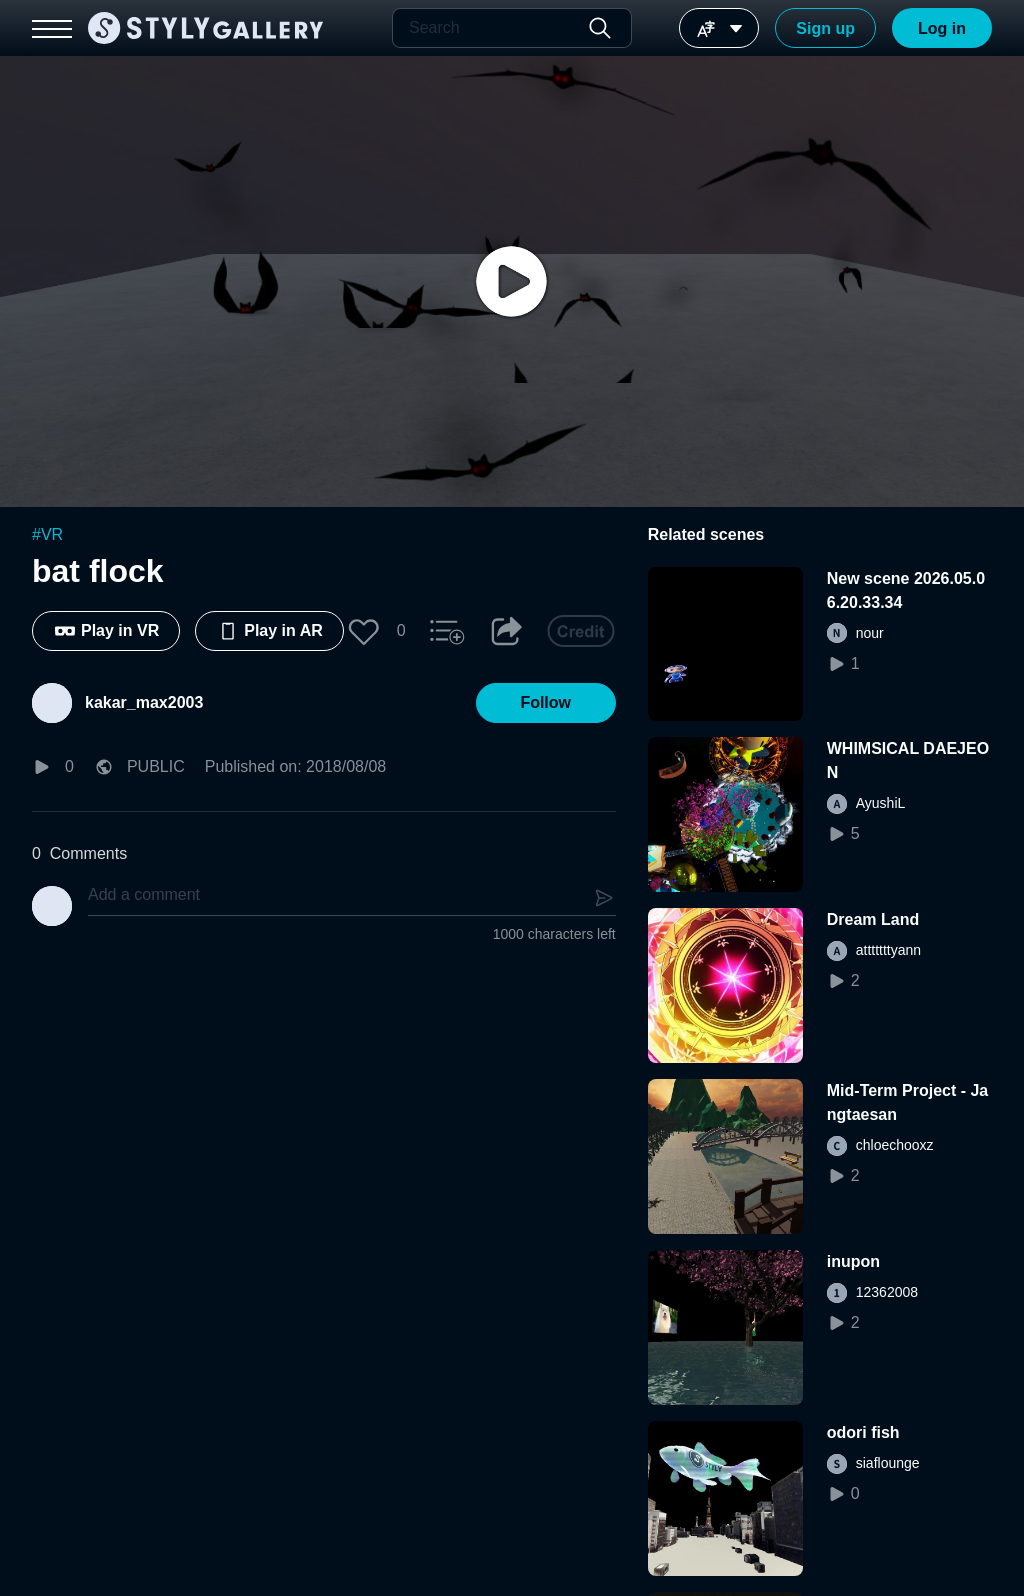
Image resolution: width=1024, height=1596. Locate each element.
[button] (364, 631)
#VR (47, 534)
